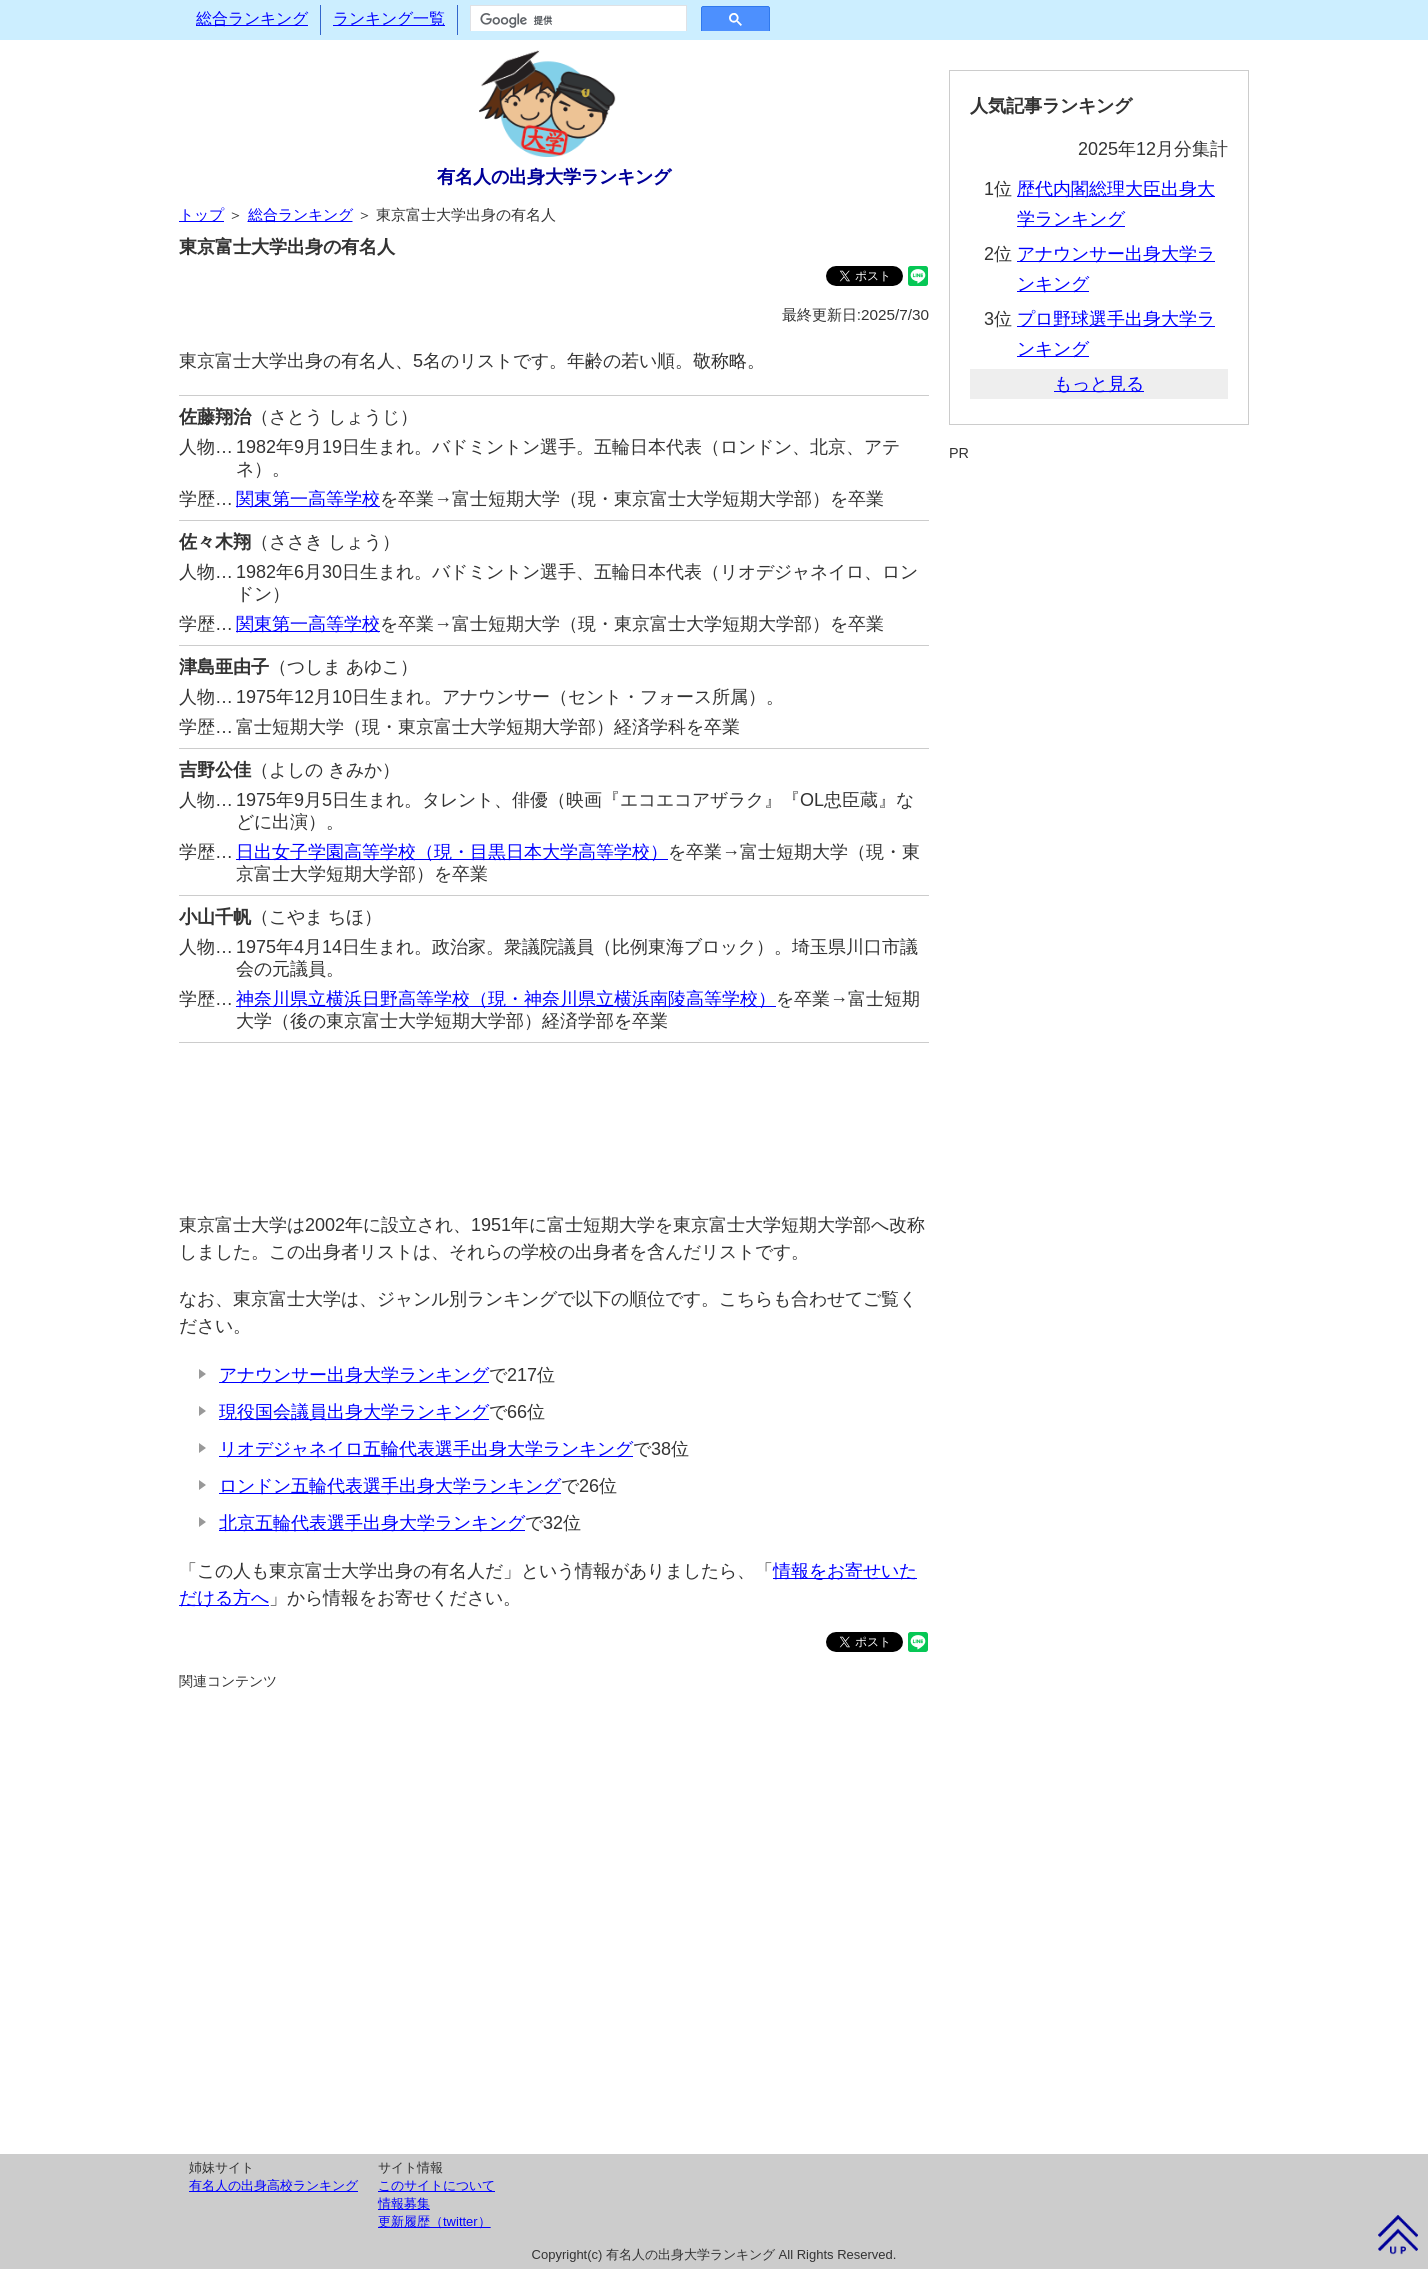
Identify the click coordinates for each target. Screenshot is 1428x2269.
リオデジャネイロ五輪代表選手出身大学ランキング (426, 1449)
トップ (201, 214)
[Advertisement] (554, 1117)
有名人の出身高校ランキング (273, 2185)
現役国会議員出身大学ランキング (354, 1412)
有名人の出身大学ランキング (554, 177)
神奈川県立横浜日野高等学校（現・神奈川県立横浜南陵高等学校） (506, 999)
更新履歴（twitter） (434, 2221)
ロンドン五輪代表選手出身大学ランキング (390, 1486)
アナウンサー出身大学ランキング (354, 1375)
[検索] (576, 20)
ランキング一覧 (389, 18)
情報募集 (404, 2203)
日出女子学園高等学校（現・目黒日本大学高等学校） (452, 852)
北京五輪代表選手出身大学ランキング (372, 1523)
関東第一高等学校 (308, 499)
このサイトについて (436, 2185)
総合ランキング (252, 18)
